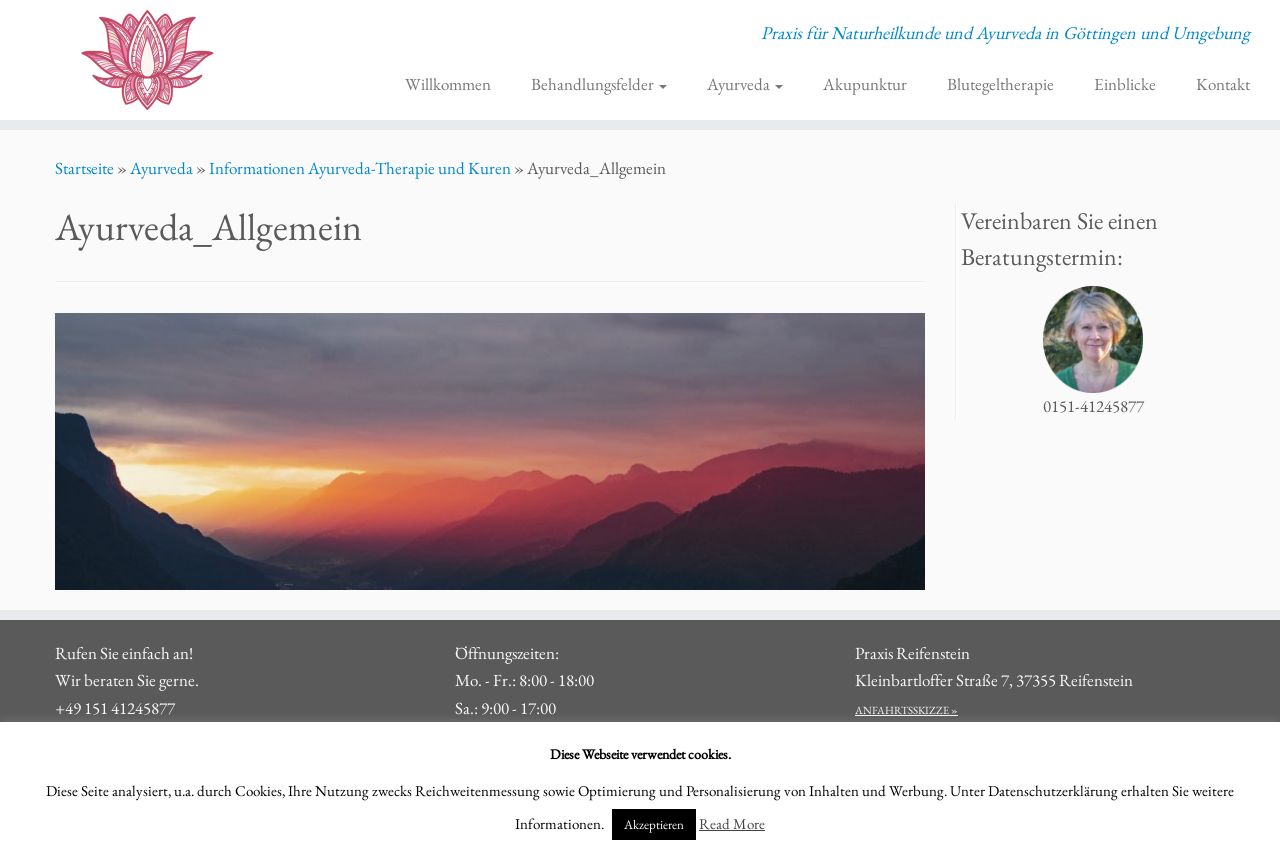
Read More (732, 823)
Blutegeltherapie (1000, 84)
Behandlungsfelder (599, 84)
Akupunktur (865, 84)
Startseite (84, 168)
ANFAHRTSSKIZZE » (906, 710)
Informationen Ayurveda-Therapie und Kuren (360, 168)
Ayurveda (745, 84)
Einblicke (1125, 84)
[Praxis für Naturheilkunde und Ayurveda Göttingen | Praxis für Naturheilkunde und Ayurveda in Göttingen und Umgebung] (147, 60)
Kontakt (1223, 84)
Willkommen (448, 84)
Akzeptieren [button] (654, 824)
